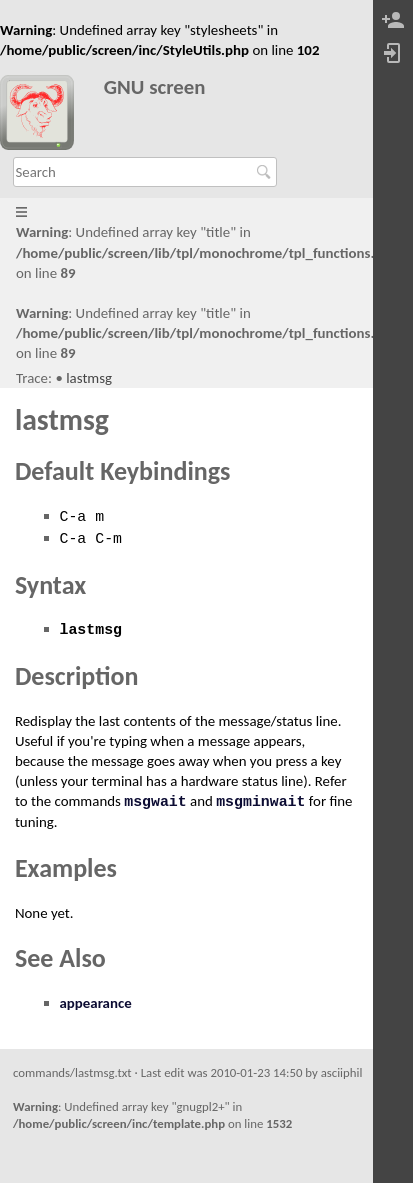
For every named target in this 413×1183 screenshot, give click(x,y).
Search (266, 172)
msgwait (155, 802)
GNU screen (155, 87)
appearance (96, 1003)
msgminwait (260, 802)
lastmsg (89, 378)
